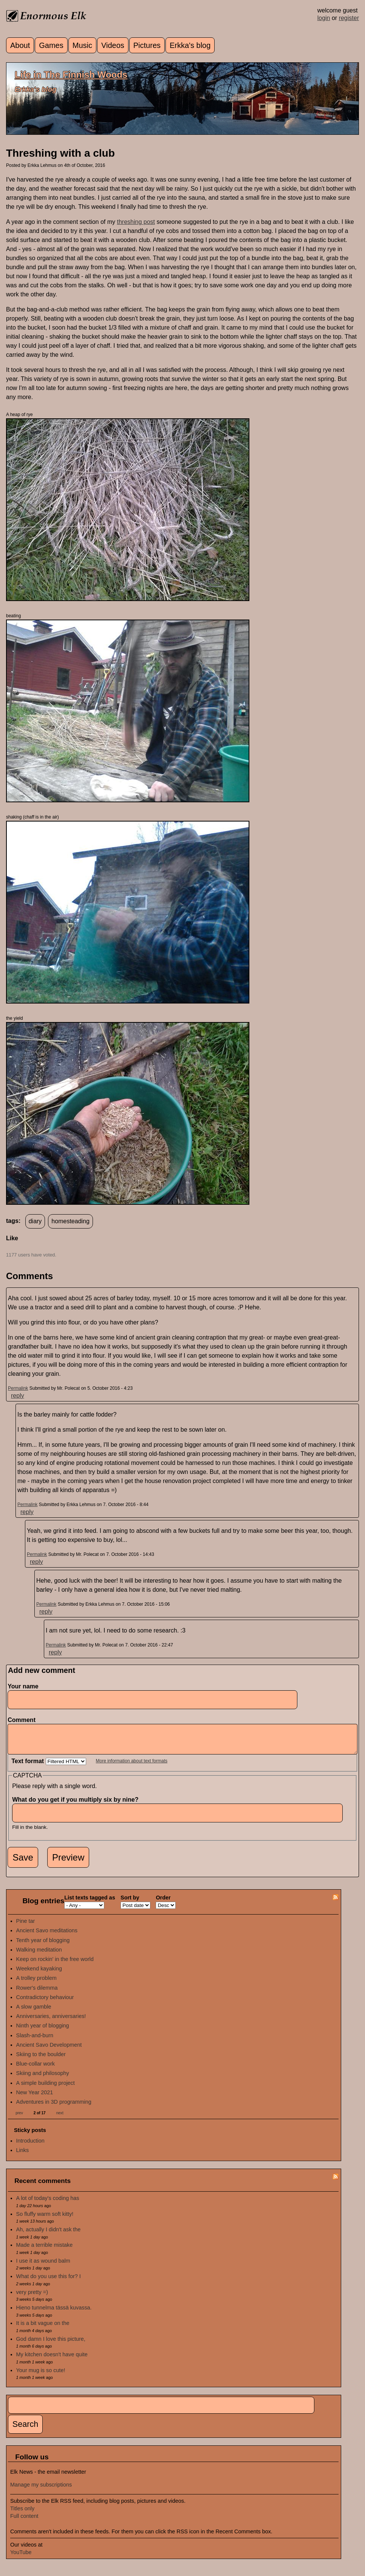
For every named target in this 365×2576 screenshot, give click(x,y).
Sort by (130, 1903)
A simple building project (45, 2089)
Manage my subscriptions (41, 2490)
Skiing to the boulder (41, 2060)
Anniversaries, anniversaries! (51, 2022)
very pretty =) (32, 2298)
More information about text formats (131, 1766)
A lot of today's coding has (47, 2204)
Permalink (18, 1388)
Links (22, 2156)
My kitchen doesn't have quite (52, 2360)
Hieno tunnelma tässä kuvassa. (54, 2313)
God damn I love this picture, (50, 2345)
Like (12, 1238)
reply (17, 1395)
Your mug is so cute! (40, 2376)
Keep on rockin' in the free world (55, 1965)
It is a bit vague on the (43, 2329)
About (20, 45)
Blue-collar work (35, 2069)
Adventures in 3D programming (53, 2107)
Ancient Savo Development (49, 2050)
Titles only (22, 2514)
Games (51, 45)
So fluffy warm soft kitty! (45, 2220)
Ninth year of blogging (42, 2031)
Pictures (147, 45)
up (10, 1246)
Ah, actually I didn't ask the (48, 2235)
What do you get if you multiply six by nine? (77, 1805)
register (349, 18)
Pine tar (25, 1927)
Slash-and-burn (34, 2041)
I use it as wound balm (43, 2266)
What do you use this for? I (48, 2282)
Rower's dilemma (37, 1993)
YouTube (21, 2558)
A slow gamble (33, 2012)
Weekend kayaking (39, 1974)
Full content (24, 2522)
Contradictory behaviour (45, 2003)
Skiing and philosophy (42, 2079)
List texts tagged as (89, 1903)
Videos (112, 45)
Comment (23, 1720)
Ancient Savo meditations (46, 1936)
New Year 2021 (34, 2098)
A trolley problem (36, 1984)
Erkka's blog (190, 45)
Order (163, 1903)
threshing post (136, 222)
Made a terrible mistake (44, 2251)
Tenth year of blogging (43, 1946)
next (59, 2119)
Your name (23, 1686)
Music (82, 45)
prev (19, 2119)
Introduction (30, 2146)
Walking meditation (39, 1955)
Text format (28, 1767)
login (323, 18)
